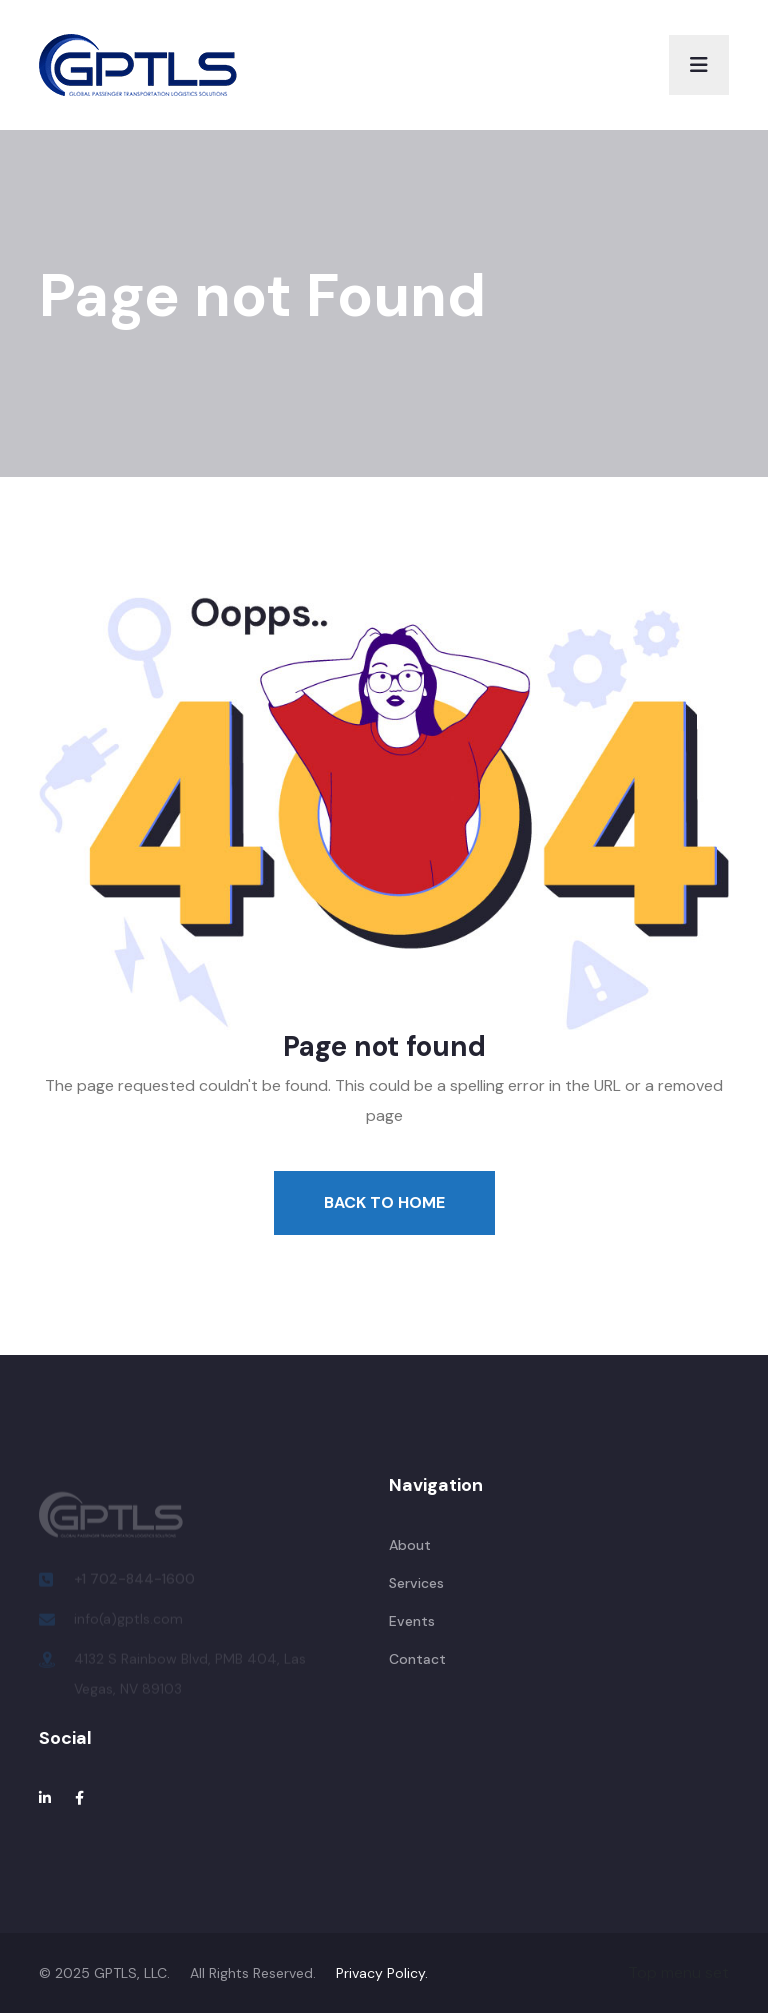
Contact (417, 1659)
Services (416, 1583)
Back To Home (384, 1202)
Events (412, 1621)
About (410, 1545)
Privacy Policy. (382, 1973)
